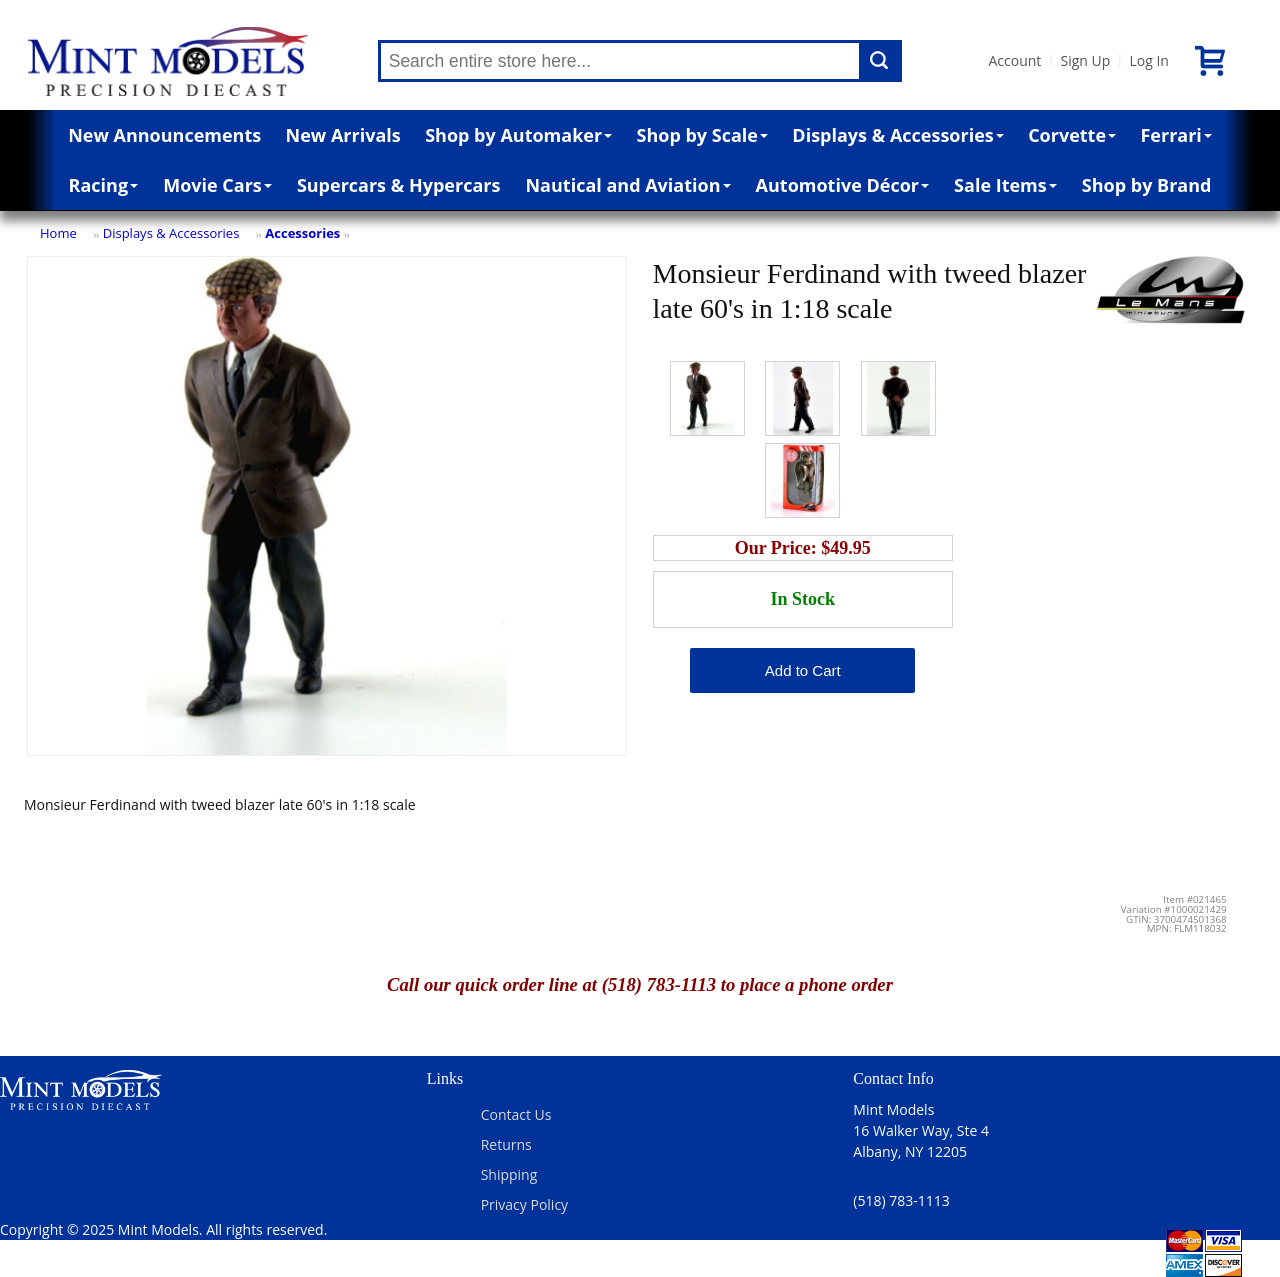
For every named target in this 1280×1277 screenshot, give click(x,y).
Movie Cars (217, 185)
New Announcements (164, 135)
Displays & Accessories (897, 135)
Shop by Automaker (518, 135)
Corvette (1072, 135)
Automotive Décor (842, 185)
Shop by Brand (1147, 185)
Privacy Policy (524, 1204)
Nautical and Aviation (627, 185)
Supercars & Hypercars (399, 185)
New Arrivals (343, 135)
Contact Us (516, 1114)
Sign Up (1085, 60)
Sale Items (1005, 185)
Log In (1148, 60)
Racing (104, 185)
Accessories (302, 233)
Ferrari (1175, 135)
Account (1015, 60)
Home (58, 233)
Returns (506, 1144)
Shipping (509, 1174)
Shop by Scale (702, 135)
